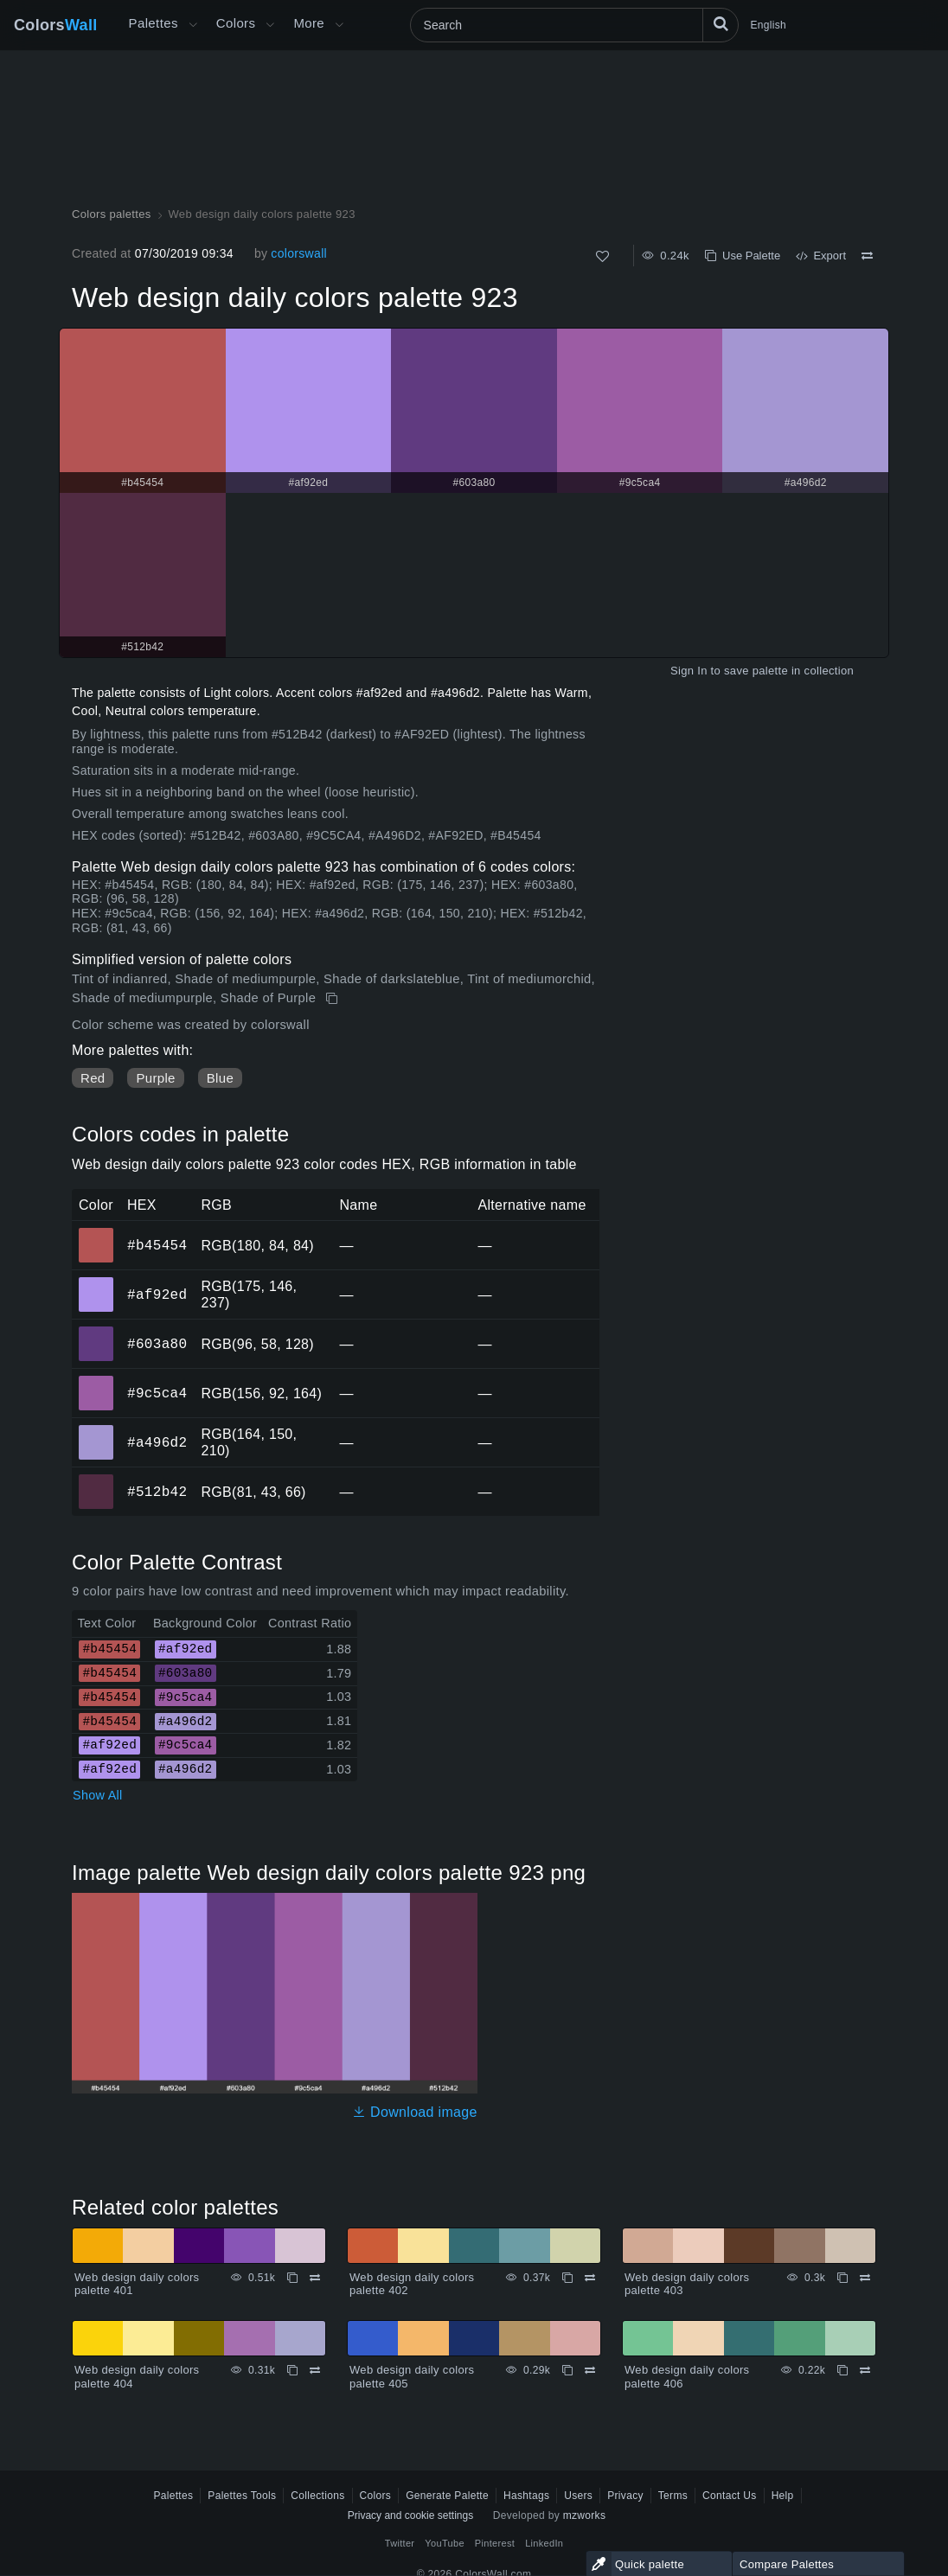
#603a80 (157, 1343)
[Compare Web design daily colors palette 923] (867, 256)
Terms (673, 2496)
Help (783, 2496)
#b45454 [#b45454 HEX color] (96, 1233)
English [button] (768, 25)
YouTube (444, 2543)
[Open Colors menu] (269, 25)
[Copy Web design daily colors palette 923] (333, 998)
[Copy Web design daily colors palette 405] (567, 2370)
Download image (414, 2112)
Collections (317, 2496)
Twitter (400, 2543)
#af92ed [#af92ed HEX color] (96, 1282)
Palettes (153, 23)
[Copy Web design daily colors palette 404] (292, 2370)
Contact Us (729, 2496)
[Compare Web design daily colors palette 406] (865, 2370)
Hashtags (526, 2496)
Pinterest (495, 2543)
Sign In (689, 670)
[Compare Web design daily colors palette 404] (315, 2370)
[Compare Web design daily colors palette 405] (590, 2370)
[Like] (602, 256)
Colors (56, 25)
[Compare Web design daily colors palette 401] (315, 2277)
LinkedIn (544, 2543)
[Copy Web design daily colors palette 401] (292, 2277)
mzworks (584, 2515)
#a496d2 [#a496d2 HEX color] (96, 1430)
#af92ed (157, 1294)
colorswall (299, 253)
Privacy (625, 2496)
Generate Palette (447, 2496)
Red (92, 1078)
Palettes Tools (242, 2496)
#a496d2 (157, 1442)
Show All (98, 1795)
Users (578, 2496)
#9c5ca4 (157, 1393)
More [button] (308, 23)
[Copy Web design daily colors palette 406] (842, 2370)
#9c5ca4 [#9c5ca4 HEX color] (96, 1381)
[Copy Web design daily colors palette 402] (567, 2277)
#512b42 (157, 1491)
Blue (220, 1078)
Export (821, 255)
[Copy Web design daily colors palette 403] (842, 2277)
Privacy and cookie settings (410, 2515)
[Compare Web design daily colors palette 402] (590, 2277)
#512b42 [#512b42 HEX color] (96, 1479)
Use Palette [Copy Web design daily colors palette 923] (742, 255)
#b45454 (157, 1245)
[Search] (574, 25)
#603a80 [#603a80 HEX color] (96, 1331)
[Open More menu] (193, 25)
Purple (155, 1078)
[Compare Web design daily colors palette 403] (865, 2277)
